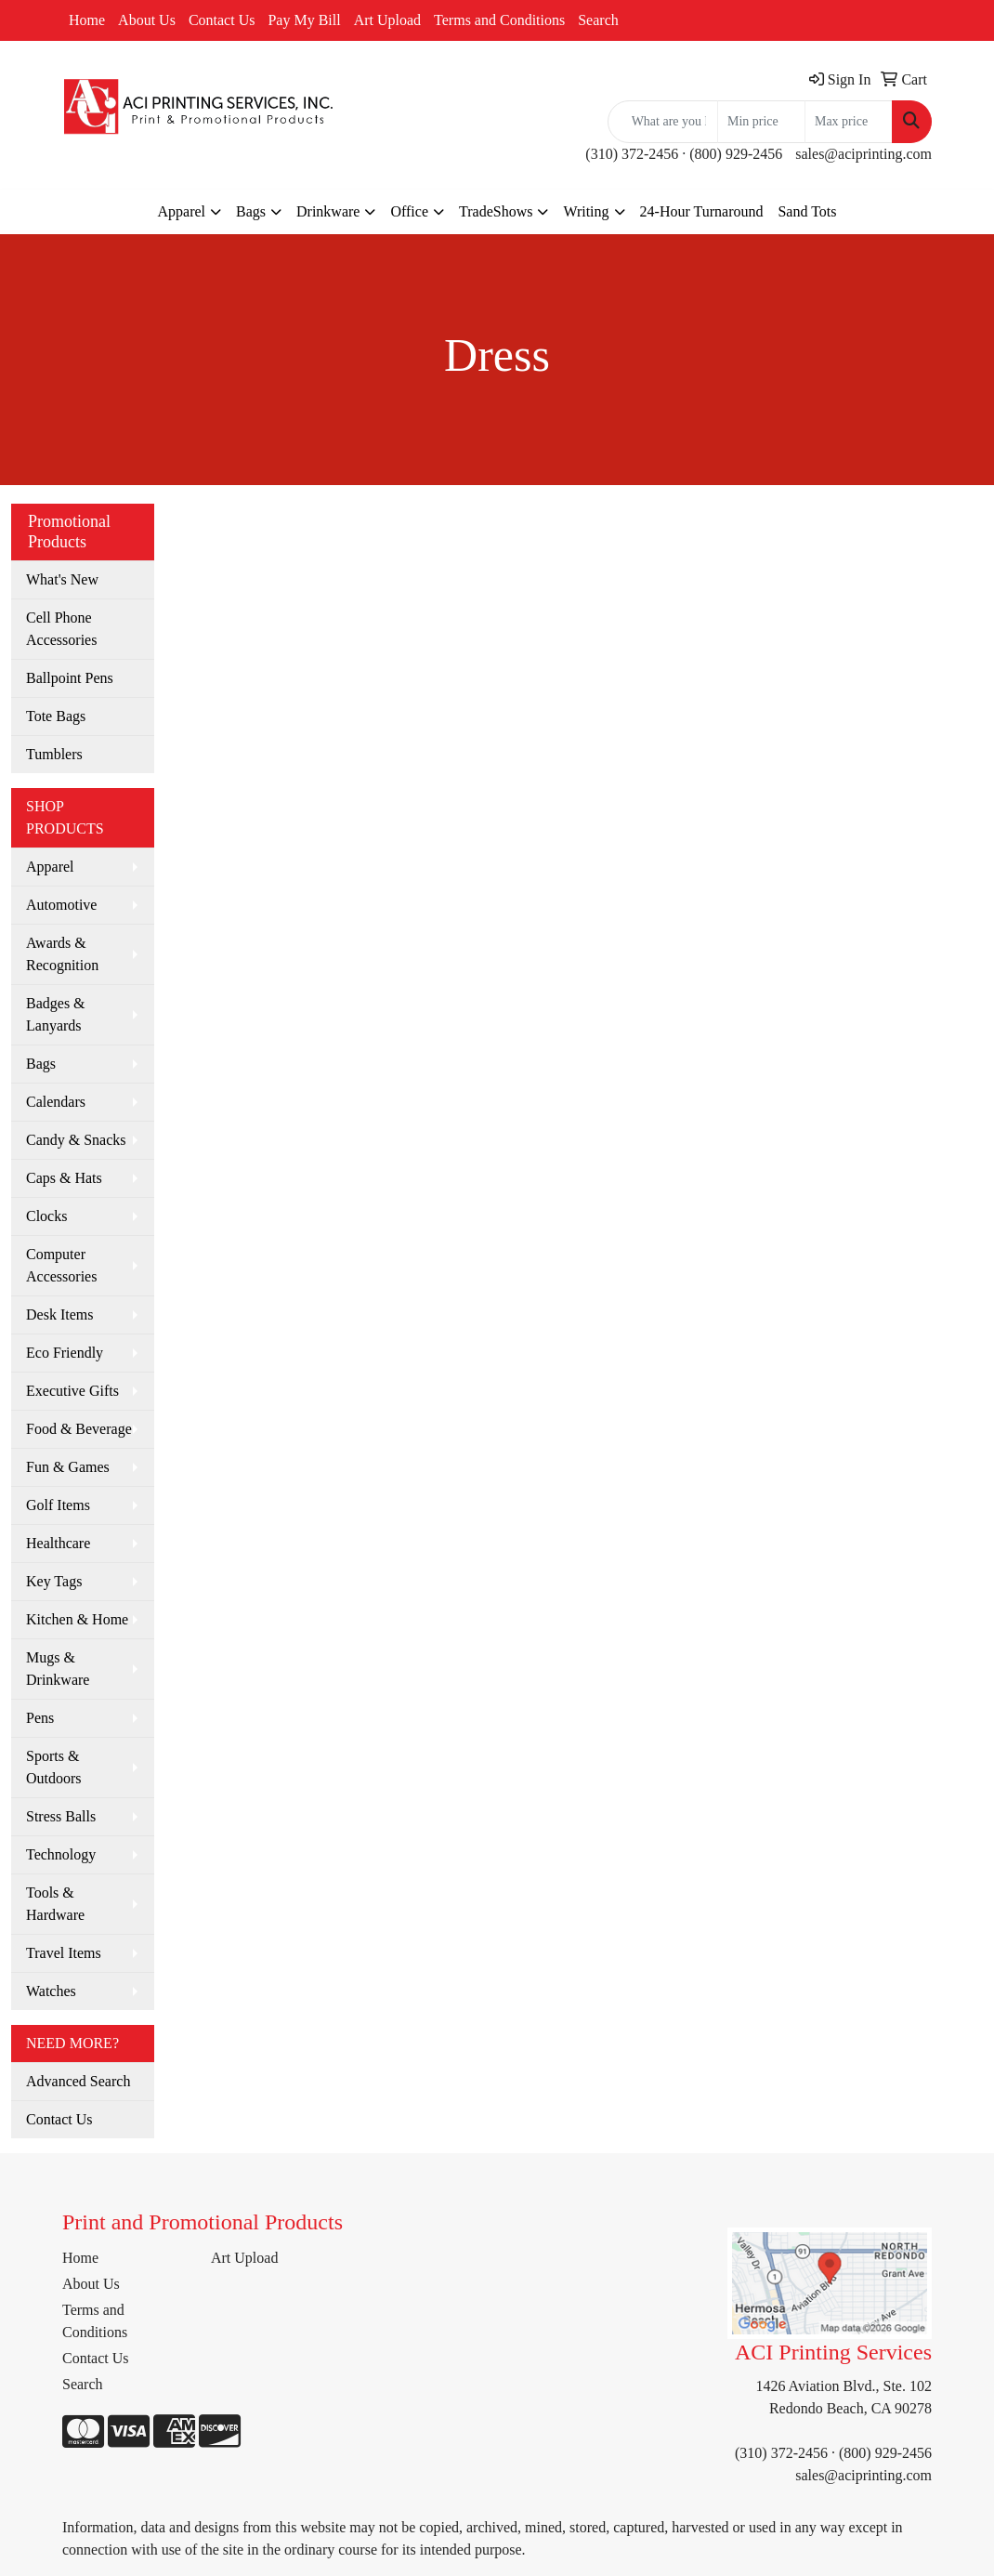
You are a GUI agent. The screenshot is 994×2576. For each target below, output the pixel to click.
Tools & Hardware (55, 1904)
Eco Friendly (64, 1352)
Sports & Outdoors (54, 1767)
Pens (40, 1718)
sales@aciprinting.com (863, 154)
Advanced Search (78, 2081)
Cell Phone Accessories (61, 629)
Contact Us (222, 20)
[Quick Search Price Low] (761, 121)
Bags (251, 211)
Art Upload (387, 20)
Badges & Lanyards (55, 1014)
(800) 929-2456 (735, 154)
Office (409, 211)
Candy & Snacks (76, 1140)
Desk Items (59, 1314)
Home (87, 20)
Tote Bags (55, 716)
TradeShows (495, 211)
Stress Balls (61, 1816)
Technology (61, 1854)
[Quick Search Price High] (848, 121)
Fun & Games (68, 1467)
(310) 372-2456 (631, 154)
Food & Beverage (79, 1429)
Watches (51, 1991)
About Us (147, 20)
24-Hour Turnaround (702, 211)
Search (598, 20)
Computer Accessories (61, 1265)
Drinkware (328, 211)
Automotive (61, 905)
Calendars (55, 1102)
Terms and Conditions (499, 20)
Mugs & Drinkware (57, 1668)
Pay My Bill (304, 20)
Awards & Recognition (62, 954)
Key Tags (54, 1581)
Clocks (46, 1216)
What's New (62, 579)
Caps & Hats (64, 1178)
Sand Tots (807, 211)
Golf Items (58, 1505)
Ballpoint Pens (69, 678)
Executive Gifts (72, 1391)
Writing (585, 211)
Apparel (181, 211)
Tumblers (54, 754)
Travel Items (63, 1953)
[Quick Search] (663, 121)
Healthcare (58, 1543)
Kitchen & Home (77, 1619)
